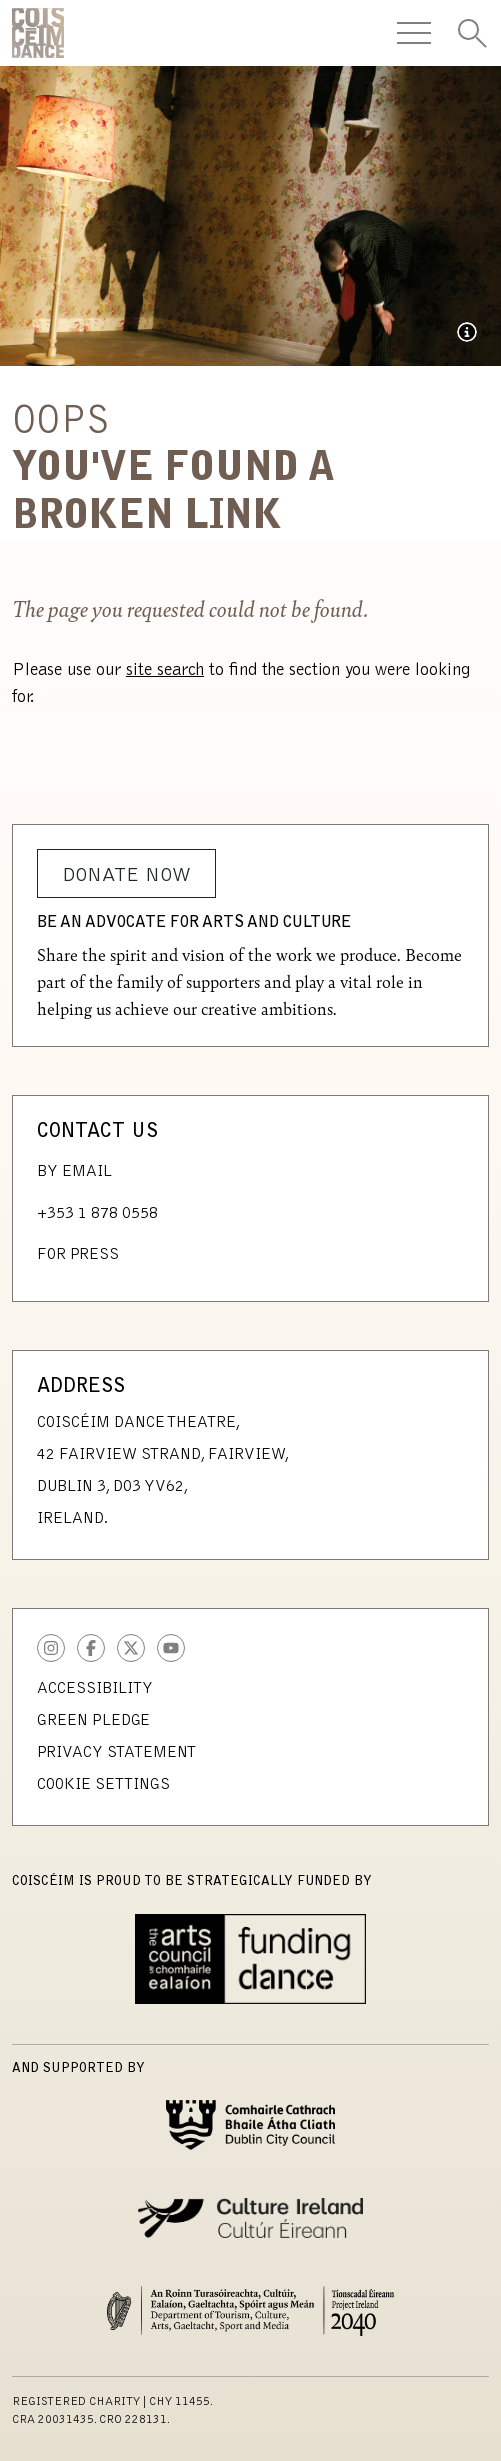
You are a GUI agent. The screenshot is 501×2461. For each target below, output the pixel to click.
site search (165, 671)
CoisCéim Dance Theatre (38, 33)
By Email (74, 1172)
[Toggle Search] (472, 33)
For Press (78, 1255)
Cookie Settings (103, 1785)
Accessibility (95, 1689)
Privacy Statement (116, 1753)
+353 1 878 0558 (97, 1214)
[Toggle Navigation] (414, 33)
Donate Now (126, 876)
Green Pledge (93, 1721)
